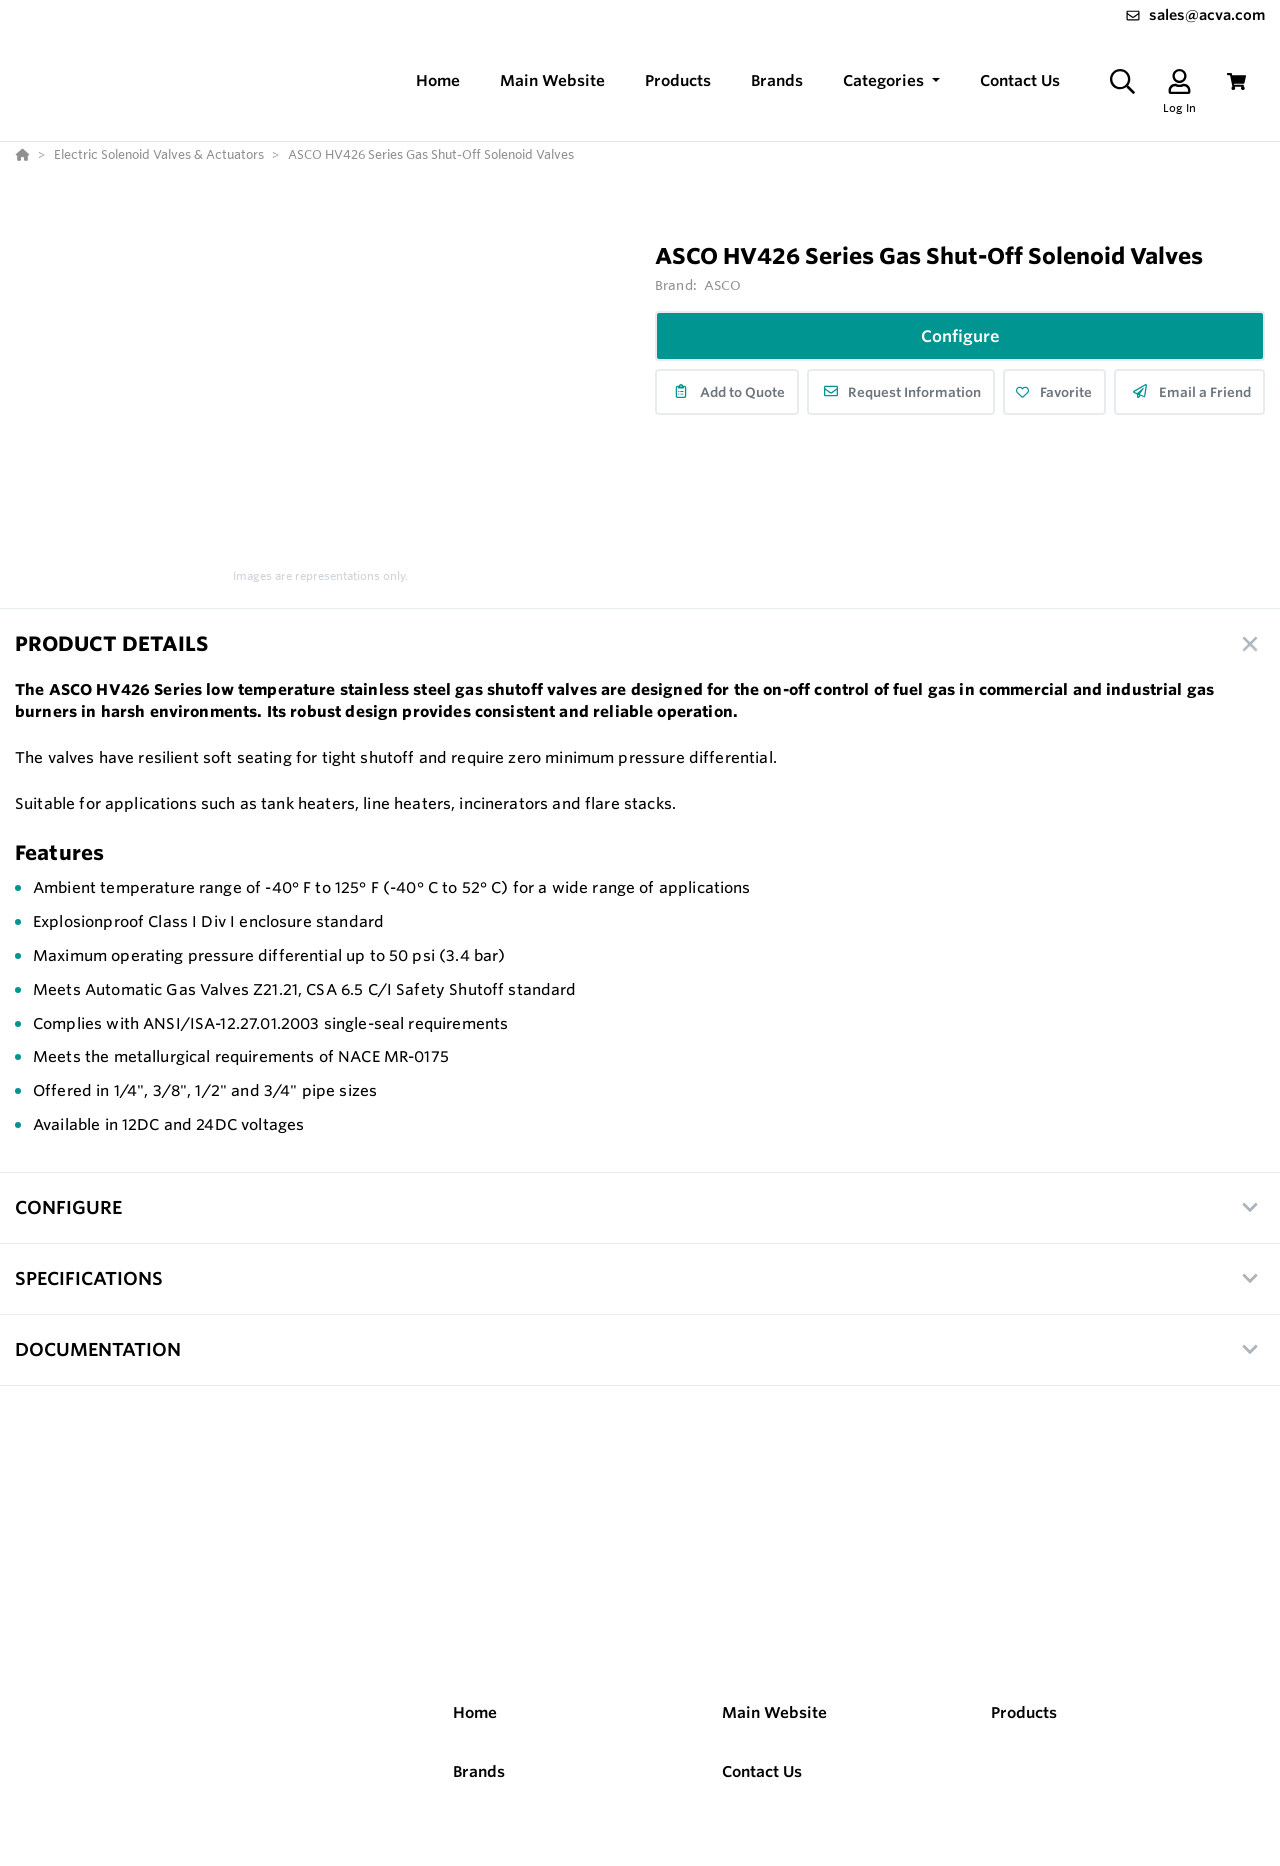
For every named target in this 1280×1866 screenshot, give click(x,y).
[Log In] (1179, 81)
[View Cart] (1236, 81)
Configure (960, 336)
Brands (479, 1771)
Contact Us (762, 1771)
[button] (891, 81)
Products (1024, 1712)
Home (475, 1712)
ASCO (723, 285)
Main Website (774, 1712)
